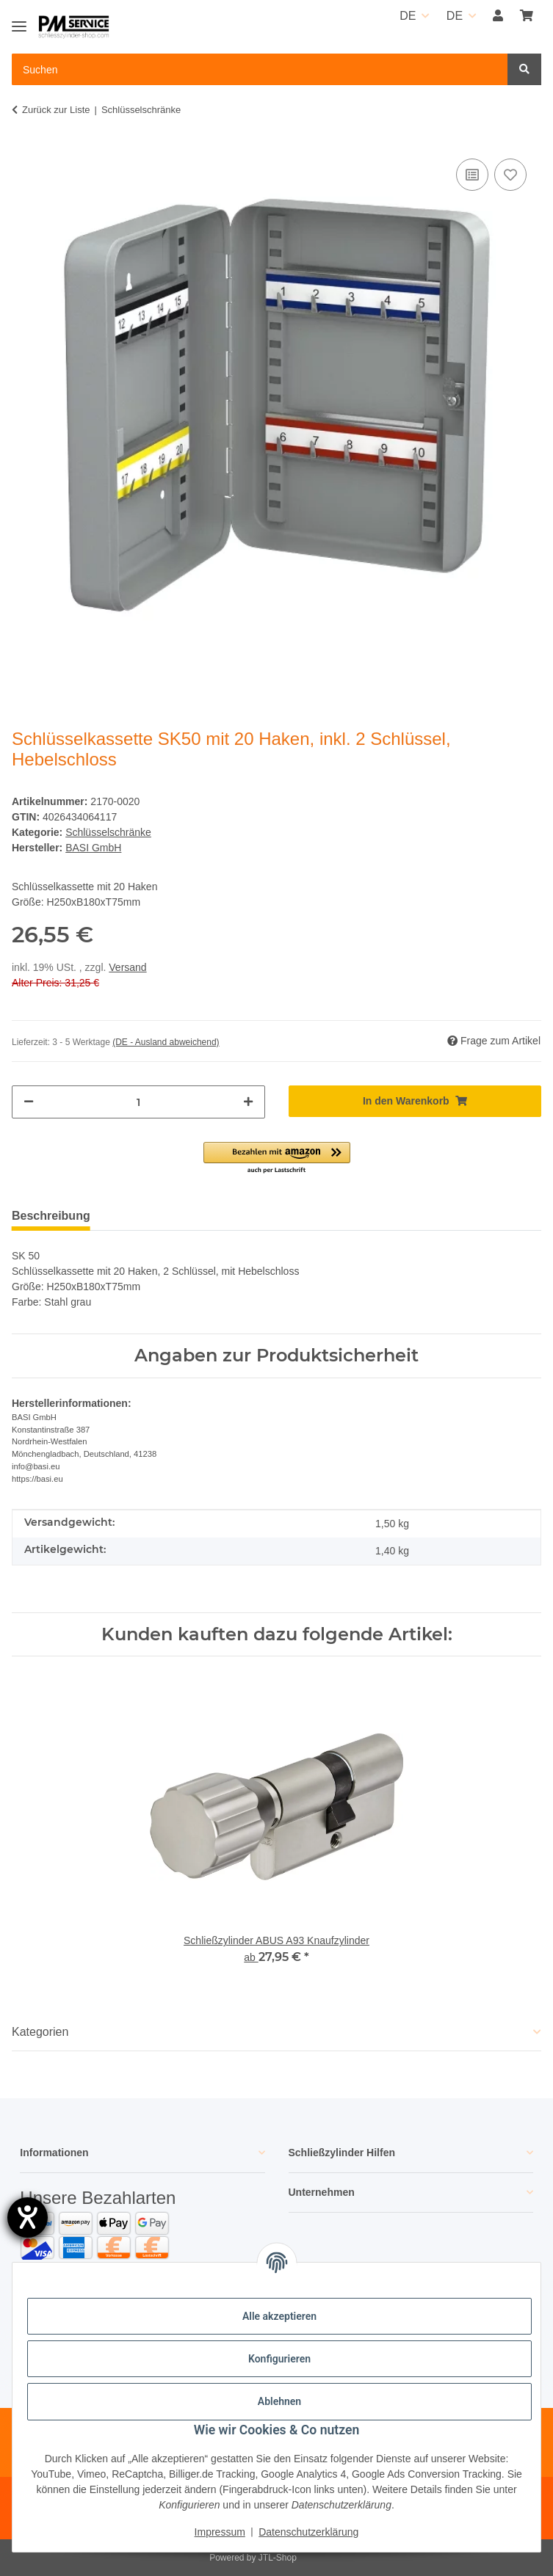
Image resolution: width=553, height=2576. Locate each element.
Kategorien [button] (40, 2032)
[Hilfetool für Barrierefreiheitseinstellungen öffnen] (27, 2217)
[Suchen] (524, 69)
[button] (498, 16)
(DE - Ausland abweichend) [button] (165, 1042)
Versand (127, 967)
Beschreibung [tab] (51, 1215)
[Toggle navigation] (19, 20)
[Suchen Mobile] (260, 69)
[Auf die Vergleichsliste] (472, 175)
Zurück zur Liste (56, 109)
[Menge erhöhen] (248, 1102)
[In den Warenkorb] (415, 1101)
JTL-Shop (278, 2558)
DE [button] (408, 16)
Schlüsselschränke (108, 832)
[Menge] (138, 1102)
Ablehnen (279, 2401)
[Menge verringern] (28, 1102)
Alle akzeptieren (279, 2316)
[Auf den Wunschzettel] (510, 175)
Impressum (220, 2532)
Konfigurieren (279, 2359)
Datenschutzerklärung (308, 2532)
